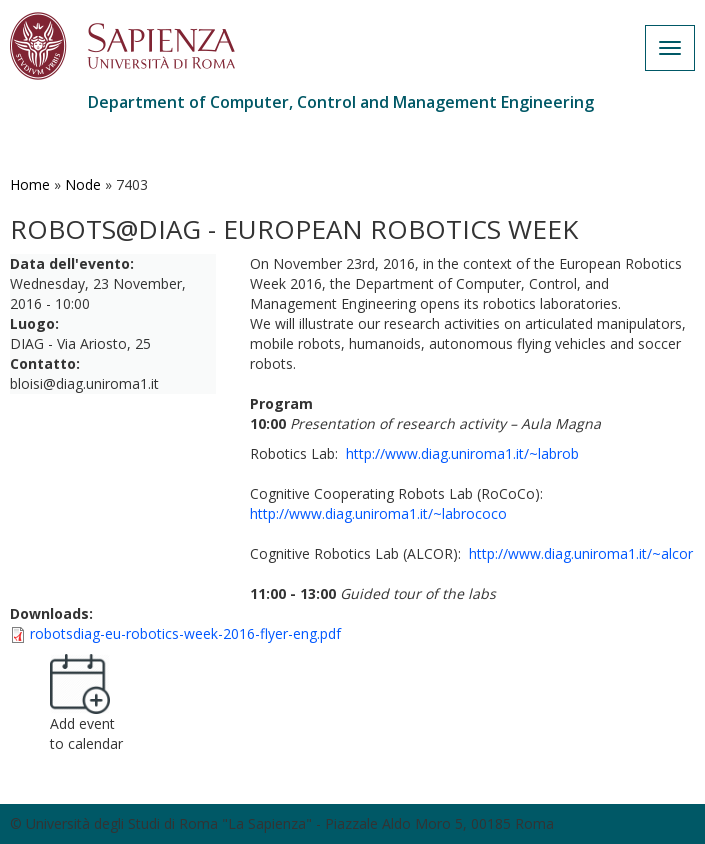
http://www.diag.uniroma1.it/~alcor (581, 553)
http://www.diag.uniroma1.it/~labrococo (378, 513)
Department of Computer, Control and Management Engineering (341, 102)
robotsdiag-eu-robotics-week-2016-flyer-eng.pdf (185, 633)
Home (30, 184)
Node (83, 184)
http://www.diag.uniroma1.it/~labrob (462, 453)
